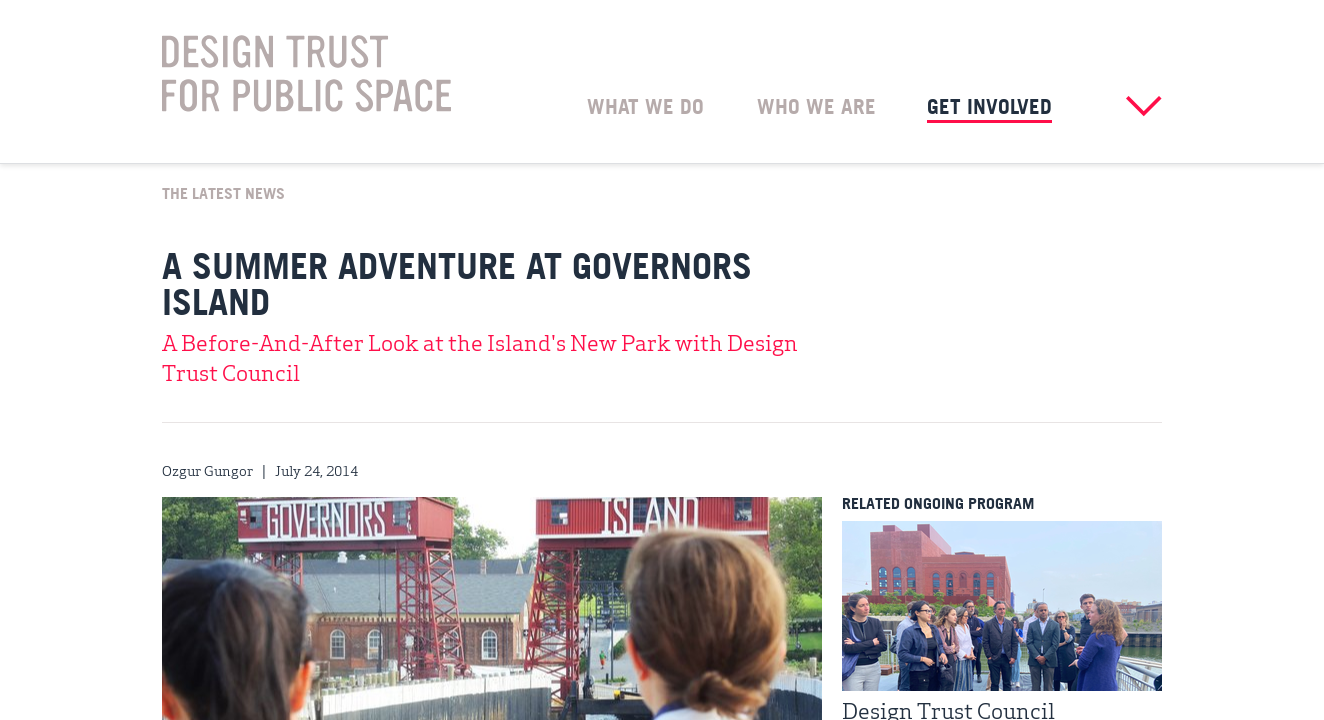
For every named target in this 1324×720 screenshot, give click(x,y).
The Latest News (223, 192)
